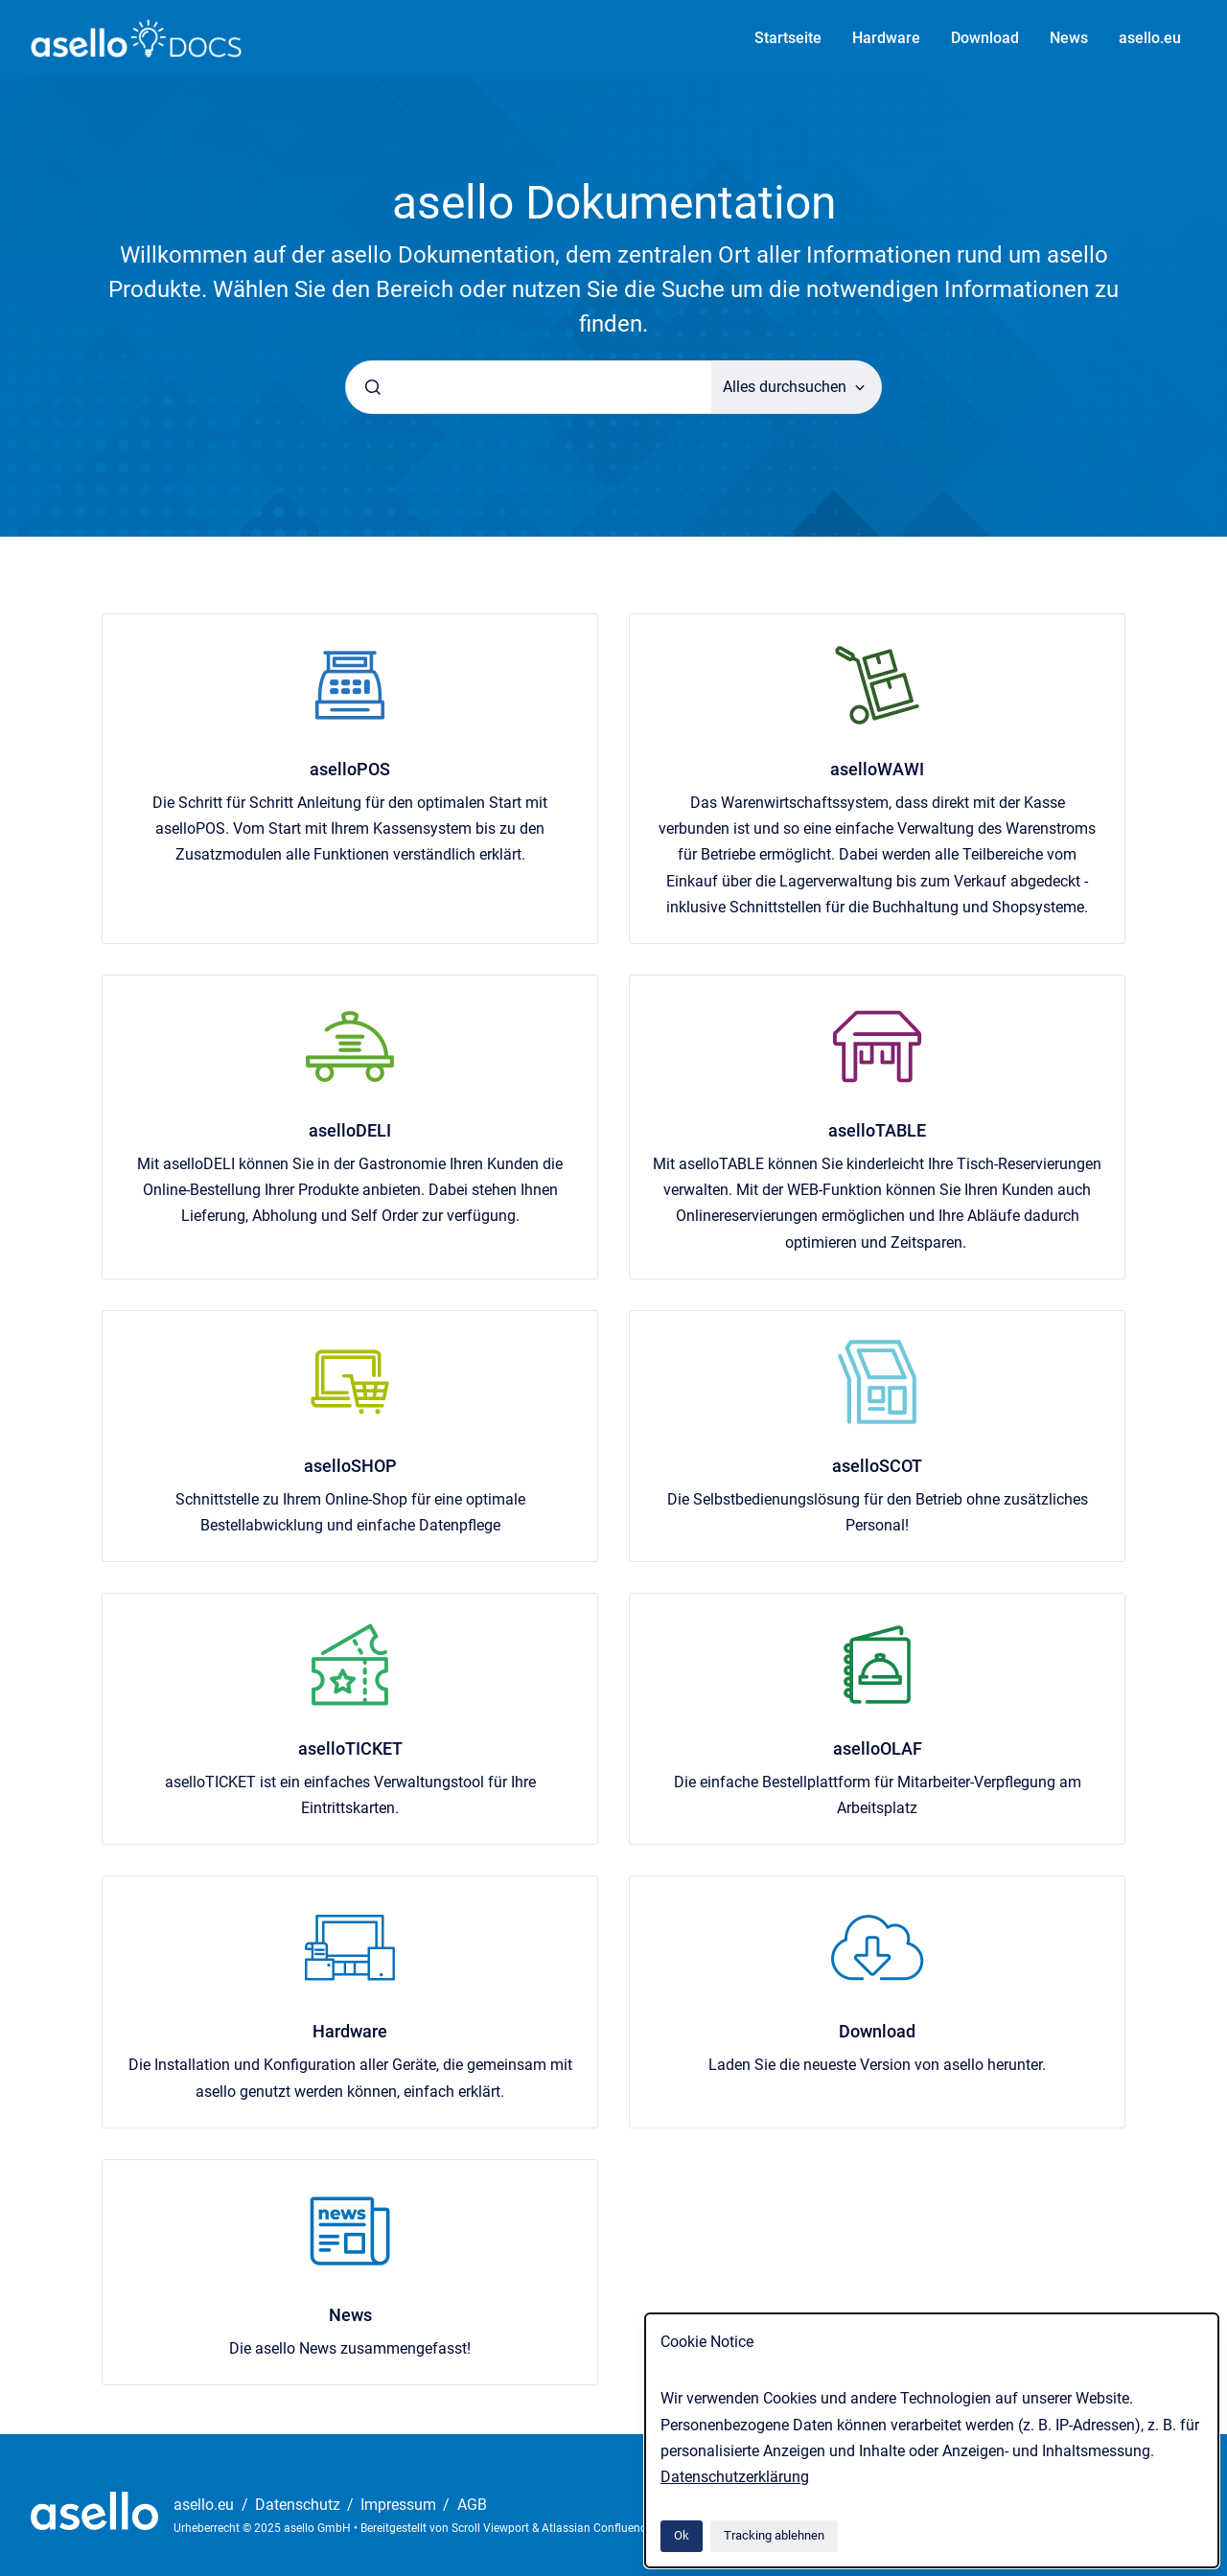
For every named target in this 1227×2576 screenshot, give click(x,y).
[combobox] (528, 387)
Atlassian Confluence (597, 2528)
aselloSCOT (877, 1466)
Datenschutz (299, 2505)
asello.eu (1150, 38)
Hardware (886, 38)
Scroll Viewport (491, 2528)
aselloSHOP (350, 1466)
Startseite (788, 38)
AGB (472, 2505)
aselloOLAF (877, 1748)
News (1069, 38)
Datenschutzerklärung (734, 2477)
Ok (681, 2535)
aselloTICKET (350, 1748)
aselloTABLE (877, 1130)
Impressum (400, 2505)
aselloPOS (350, 769)
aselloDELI (350, 1130)
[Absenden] (373, 387)
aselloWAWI (877, 769)
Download (985, 38)
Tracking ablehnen (774, 2535)
